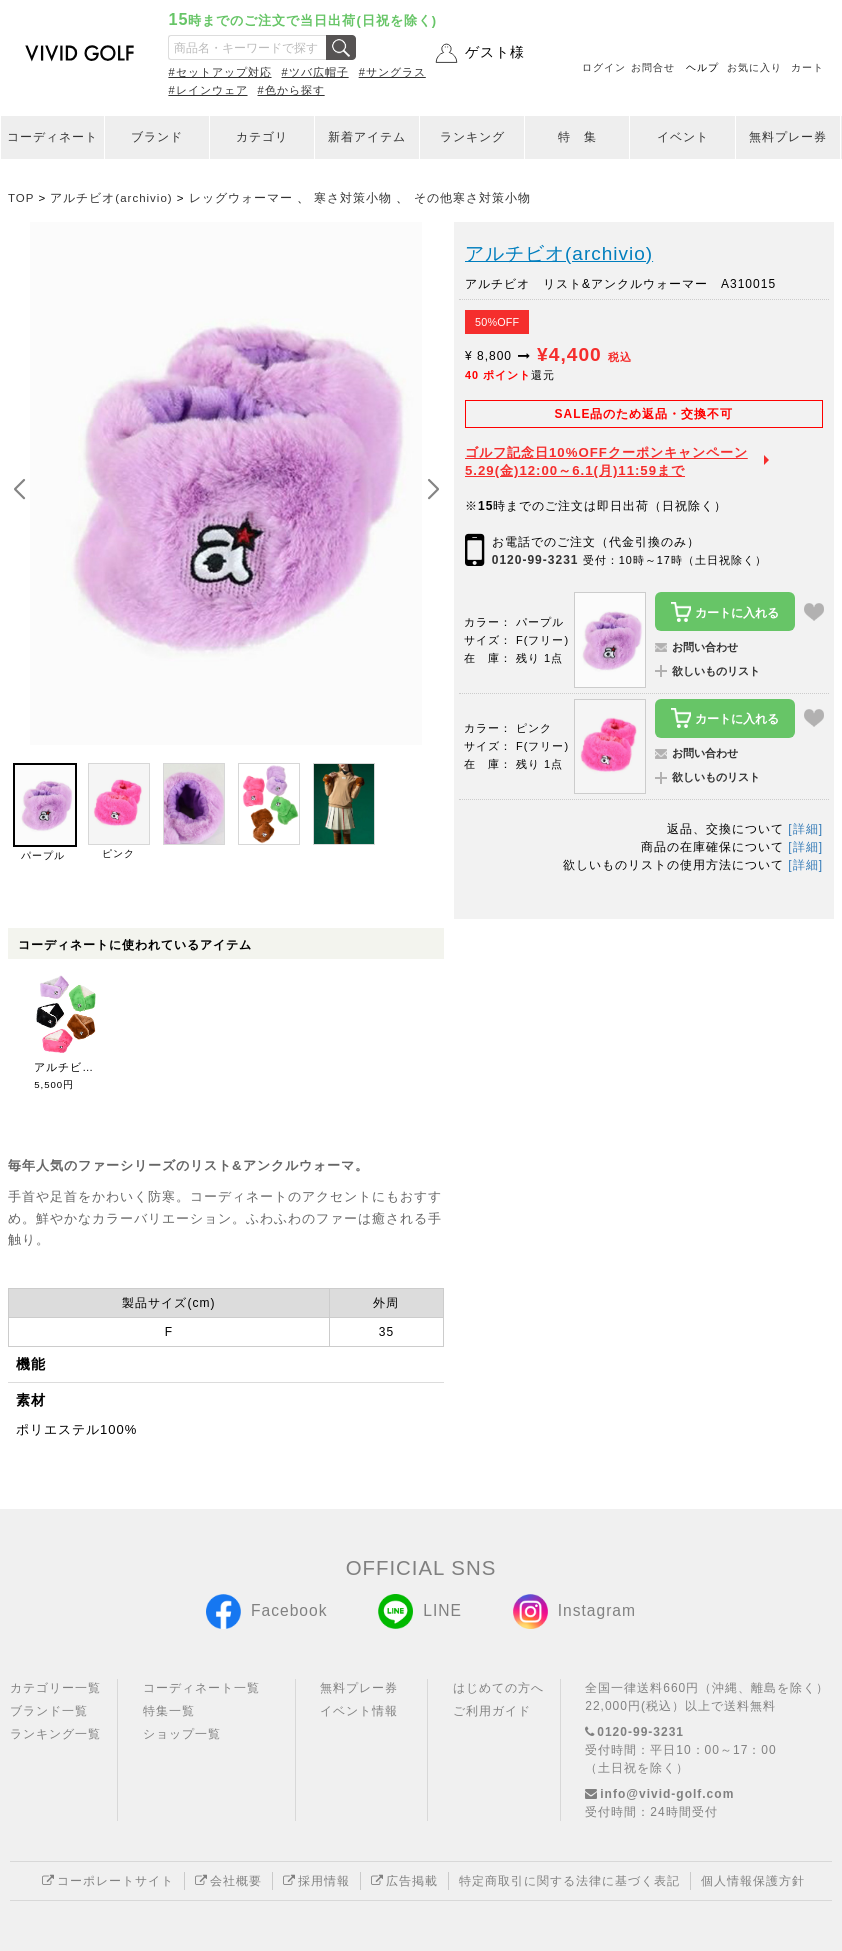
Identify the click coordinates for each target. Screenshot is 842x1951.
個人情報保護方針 (753, 1881)
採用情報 (316, 1881)
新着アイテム (367, 137)
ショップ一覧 (182, 1734)
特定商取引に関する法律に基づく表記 (569, 1881)
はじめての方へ (498, 1688)
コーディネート (52, 137)
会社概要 (228, 1881)
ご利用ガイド (492, 1711)
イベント (683, 137)
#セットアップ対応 (219, 72)
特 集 (577, 137)
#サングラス (392, 72)
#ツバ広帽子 (315, 72)
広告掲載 (404, 1881)
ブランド (157, 137)
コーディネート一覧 (201, 1688)
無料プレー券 (788, 137)
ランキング (472, 137)
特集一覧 (169, 1711)
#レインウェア (207, 90)
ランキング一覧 (55, 1734)
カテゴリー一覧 (55, 1688)
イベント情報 (359, 1711)
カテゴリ (262, 137)
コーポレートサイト (108, 1881)
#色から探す (291, 90)
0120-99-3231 (535, 560)
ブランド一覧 (49, 1711)
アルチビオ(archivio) (559, 253)
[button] (433, 490)
